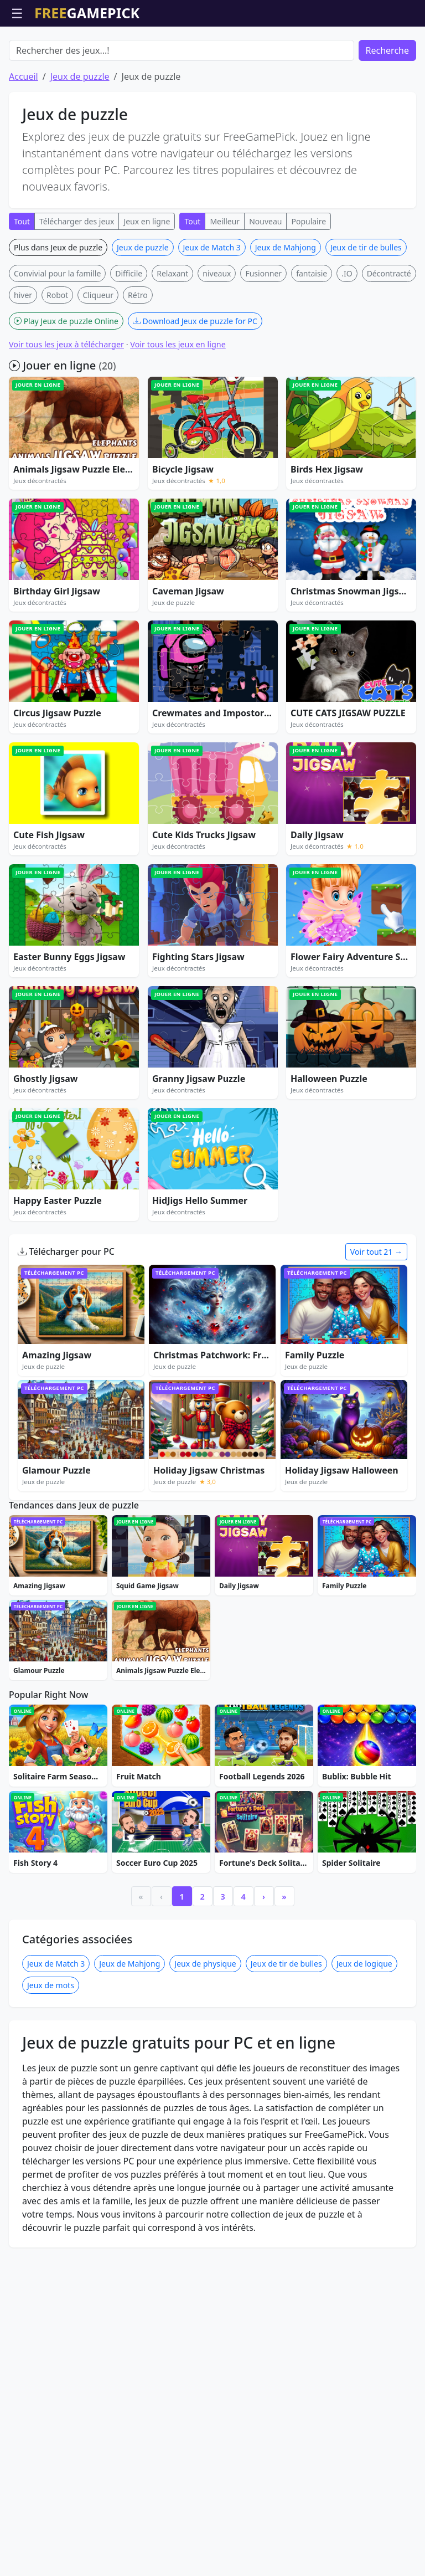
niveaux (217, 336)
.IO (346, 336)
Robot (57, 358)
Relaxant (172, 336)
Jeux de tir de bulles (366, 310)
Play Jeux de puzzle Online (66, 384)
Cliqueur (97, 358)
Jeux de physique (205, 2199)
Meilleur (225, 284)
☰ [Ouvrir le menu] (17, 13)
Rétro (138, 358)
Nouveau (265, 284)
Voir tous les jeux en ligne (177, 407)
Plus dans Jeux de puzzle (58, 310)
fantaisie (311, 336)
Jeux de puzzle (80, 140)
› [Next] (263, 2132)
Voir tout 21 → (376, 1315)
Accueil (23, 140)
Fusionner (263, 336)
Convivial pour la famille (57, 336)
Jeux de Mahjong (285, 310)
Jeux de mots (50, 2221)
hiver (23, 358)
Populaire (308, 284)
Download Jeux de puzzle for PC (195, 384)
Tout (22, 284)
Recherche (387, 113)
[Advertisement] (212, 54)
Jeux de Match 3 (212, 310)
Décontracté (389, 336)
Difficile (128, 336)
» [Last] (284, 2132)
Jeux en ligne (146, 284)
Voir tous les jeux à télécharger (66, 407)
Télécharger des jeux (76, 284)
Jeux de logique (364, 2199)
